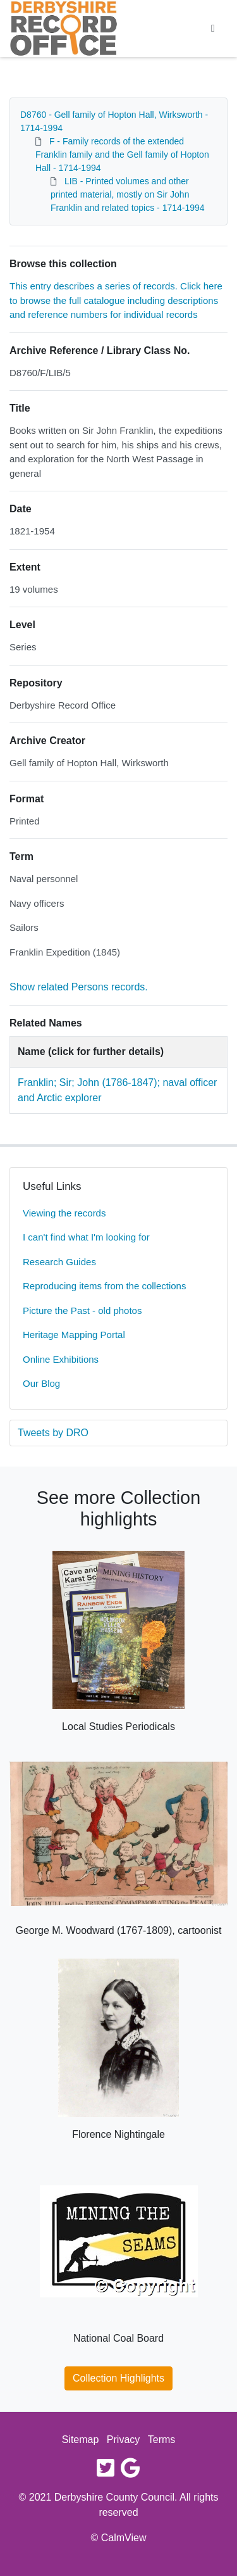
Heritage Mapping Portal (74, 1334)
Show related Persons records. (78, 987)
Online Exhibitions (61, 1359)
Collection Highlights (118, 2378)
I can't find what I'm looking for (86, 1237)
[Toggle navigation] (213, 28)
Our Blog (41, 1383)
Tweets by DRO (53, 1432)
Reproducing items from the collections (104, 1285)
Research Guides (59, 1261)
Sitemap (80, 2439)
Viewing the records (64, 1213)
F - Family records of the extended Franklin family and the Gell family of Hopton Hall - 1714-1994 (122, 154)
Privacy (123, 2439)
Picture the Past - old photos (82, 1310)
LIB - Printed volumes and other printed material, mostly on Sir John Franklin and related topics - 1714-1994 (128, 194)
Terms (162, 2439)
